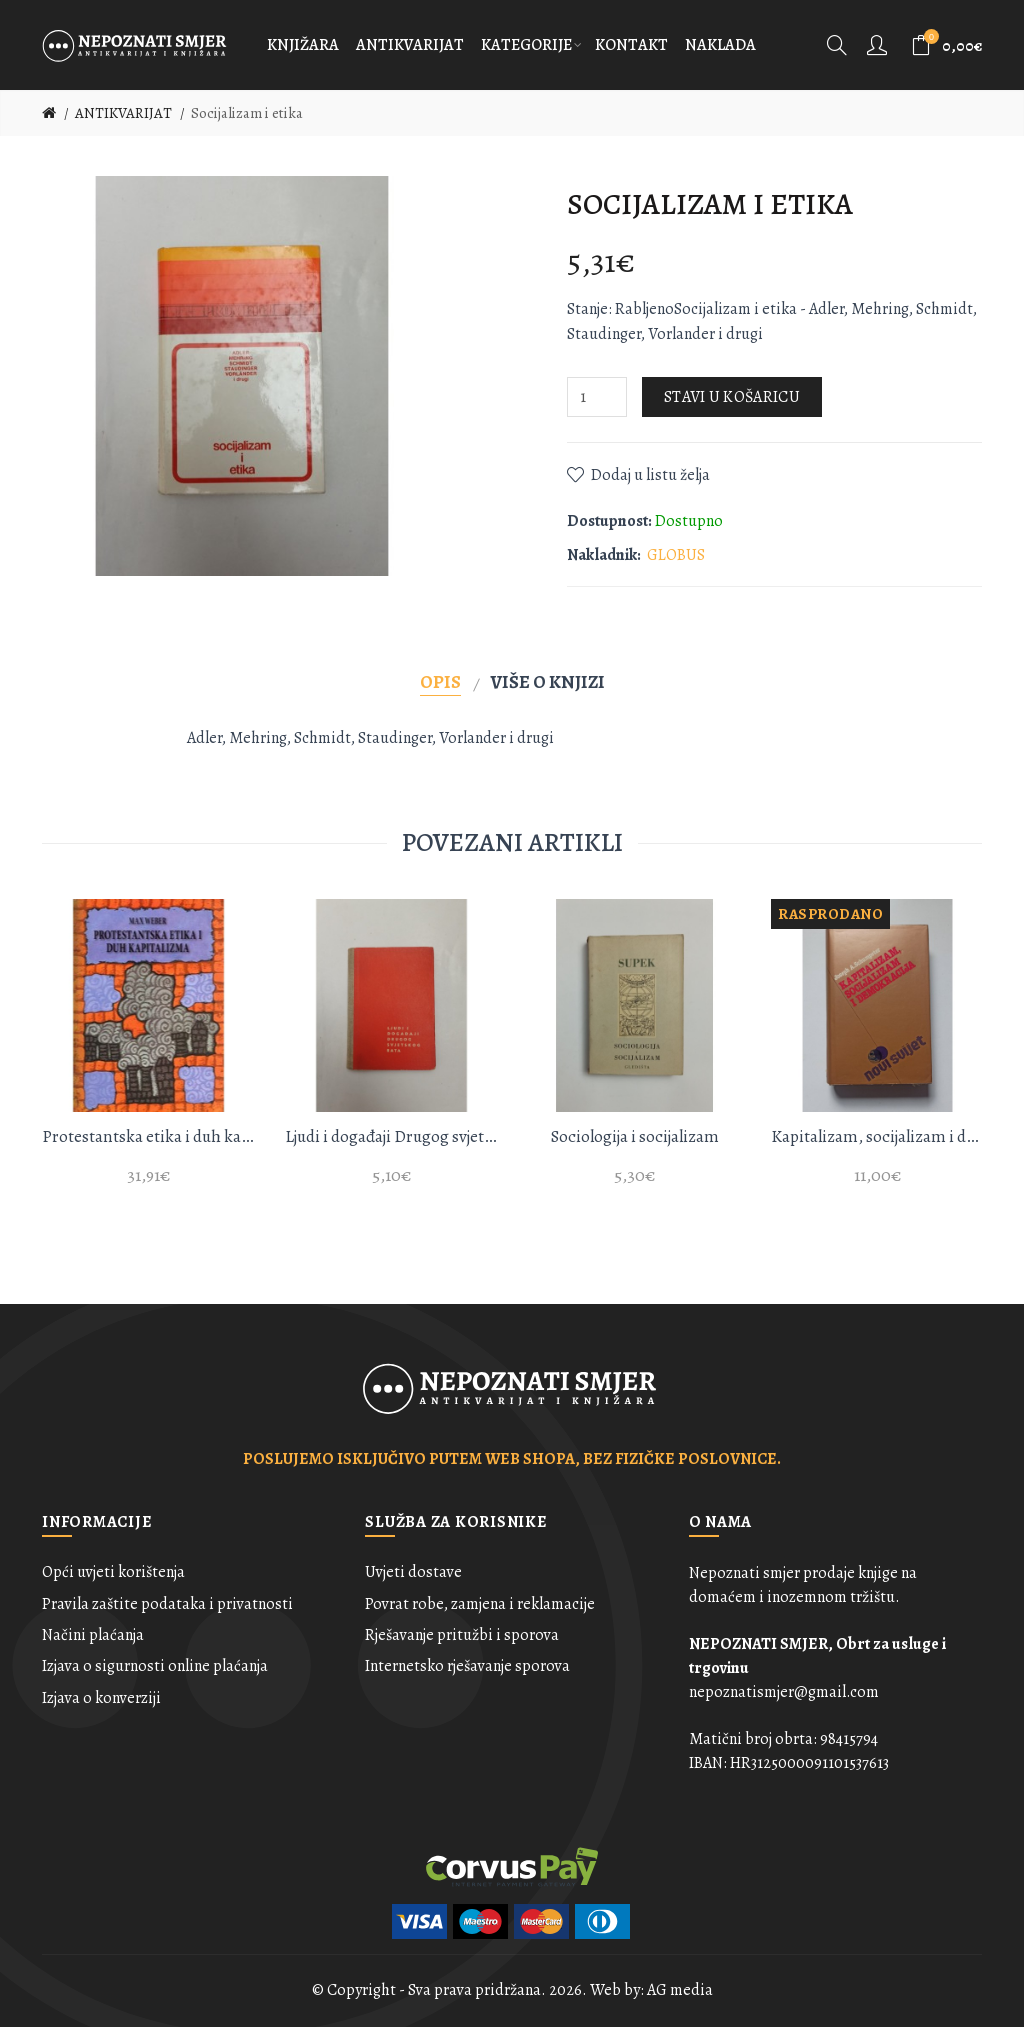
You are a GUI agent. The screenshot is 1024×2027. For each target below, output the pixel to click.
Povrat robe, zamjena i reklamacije (480, 1604)
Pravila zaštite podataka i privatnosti (167, 1604)
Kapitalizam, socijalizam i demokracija (877, 1136)
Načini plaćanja (93, 1635)
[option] (148, 1054)
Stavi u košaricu (732, 397)
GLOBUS (676, 555)
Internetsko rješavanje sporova (467, 1666)
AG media (680, 1990)
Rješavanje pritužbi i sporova (462, 1635)
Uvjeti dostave (413, 1572)
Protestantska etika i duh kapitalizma (148, 1136)
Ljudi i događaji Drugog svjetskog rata (391, 1136)
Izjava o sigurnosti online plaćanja (155, 1666)
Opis (440, 681)
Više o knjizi (548, 681)
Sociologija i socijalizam (635, 1136)
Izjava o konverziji (101, 1698)
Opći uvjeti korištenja (113, 1572)
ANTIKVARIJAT (123, 113)
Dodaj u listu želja (650, 475)
